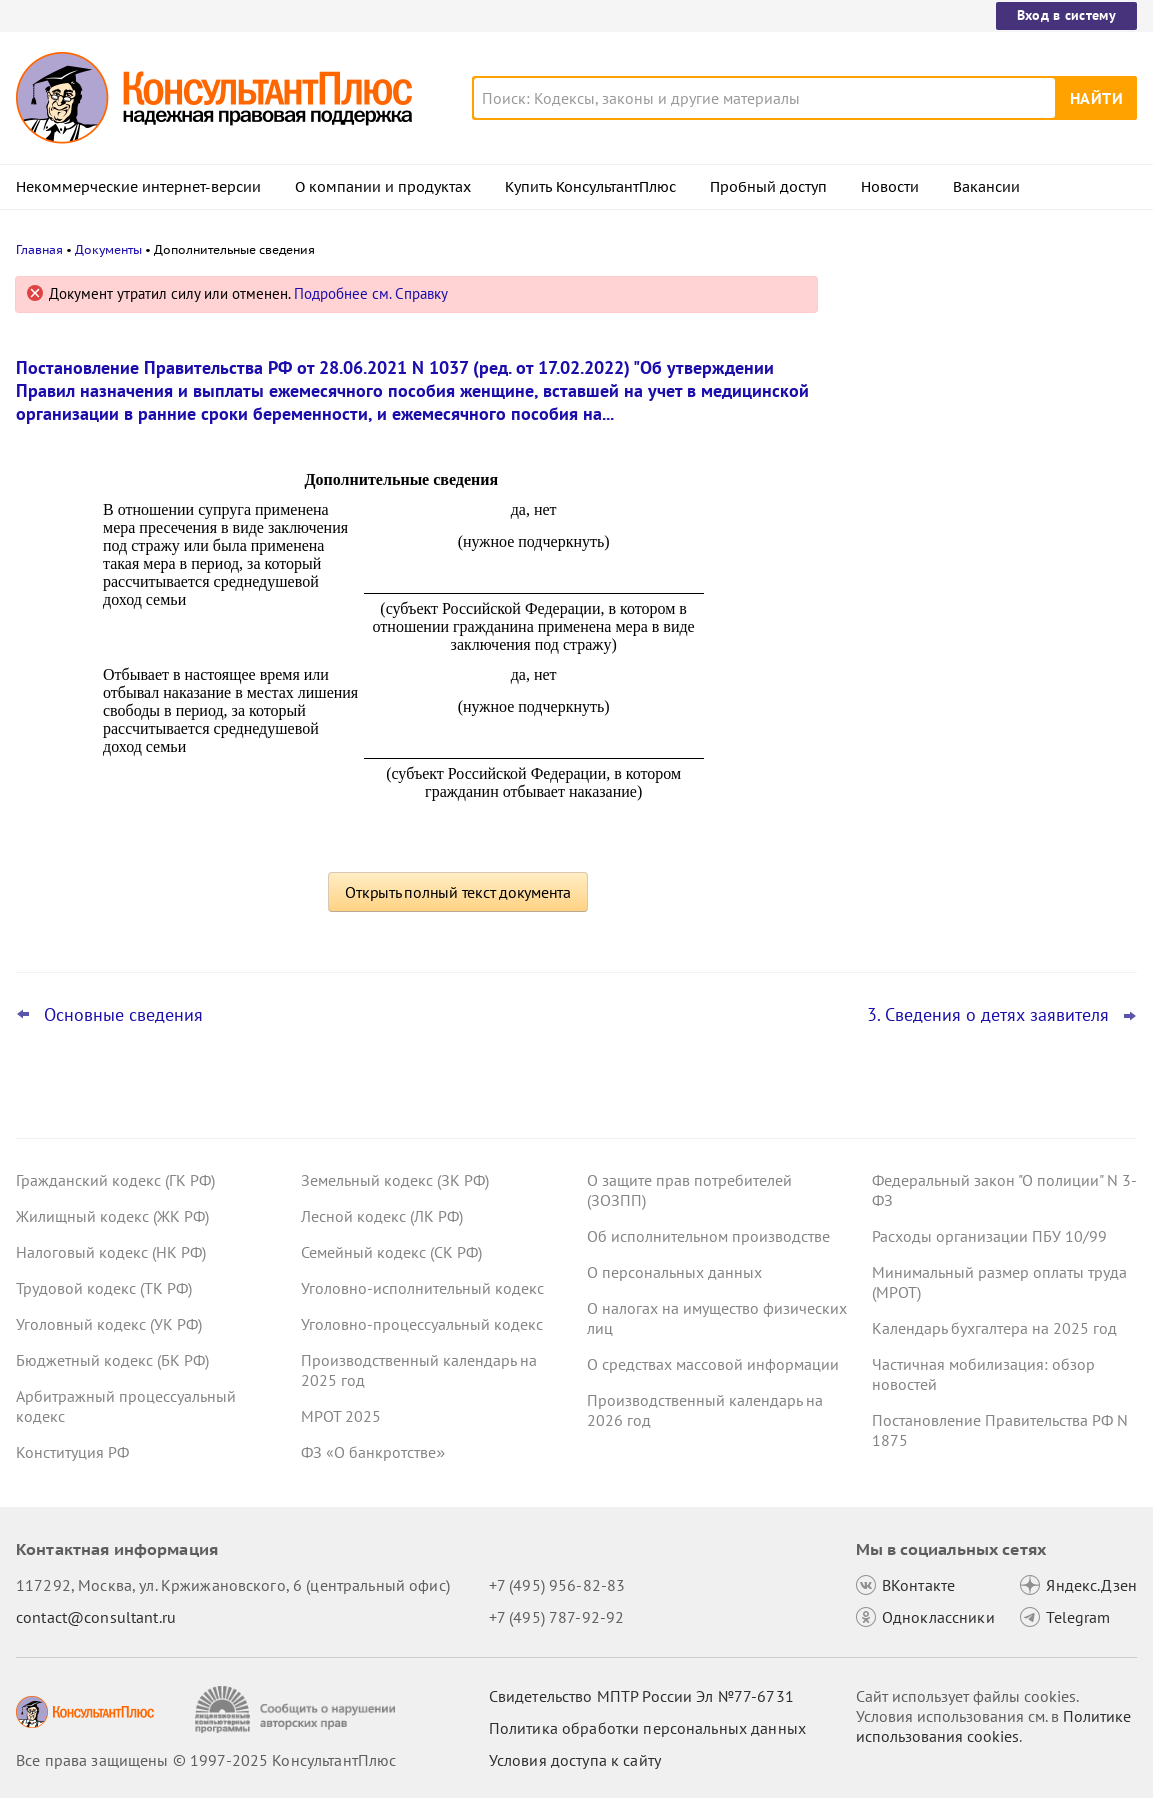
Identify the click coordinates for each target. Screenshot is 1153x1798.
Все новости (899, 763)
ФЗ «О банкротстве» (373, 1452)
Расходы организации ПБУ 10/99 (989, 1236)
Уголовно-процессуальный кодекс (422, 1324)
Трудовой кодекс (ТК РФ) (104, 1288)
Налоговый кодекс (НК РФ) (111, 1252)
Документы (108, 249)
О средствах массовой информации (713, 1364)
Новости (890, 187)
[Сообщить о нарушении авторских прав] (297, 1709)
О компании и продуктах (383, 187)
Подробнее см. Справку (371, 293)
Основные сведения (123, 1015)
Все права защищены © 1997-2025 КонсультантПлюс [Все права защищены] (206, 1760)
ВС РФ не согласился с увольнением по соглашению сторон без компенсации (981, 392)
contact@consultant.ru (96, 1617)
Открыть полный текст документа (458, 892)
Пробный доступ (768, 187)
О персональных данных (674, 1272)
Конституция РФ (72, 1452)
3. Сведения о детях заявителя (988, 1015)
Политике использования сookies (993, 1726)
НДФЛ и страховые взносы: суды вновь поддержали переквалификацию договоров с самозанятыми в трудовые (989, 698)
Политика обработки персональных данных (647, 1728)
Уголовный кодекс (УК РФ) (109, 1324)
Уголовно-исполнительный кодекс (422, 1288)
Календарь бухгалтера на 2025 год (994, 1328)
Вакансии (986, 187)
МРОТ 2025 (341, 1416)
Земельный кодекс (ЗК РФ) (395, 1180)
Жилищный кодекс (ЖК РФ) (112, 1216)
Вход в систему (1066, 15)
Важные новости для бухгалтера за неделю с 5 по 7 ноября (976, 600)
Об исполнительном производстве (708, 1236)
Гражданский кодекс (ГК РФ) (115, 1180)
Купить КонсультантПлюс (590, 187)
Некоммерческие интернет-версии (138, 187)
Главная (39, 249)
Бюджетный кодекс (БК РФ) (112, 1360)
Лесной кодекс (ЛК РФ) (382, 1216)
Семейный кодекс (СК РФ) (391, 1252)
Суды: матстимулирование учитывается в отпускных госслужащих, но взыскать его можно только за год (989, 500)
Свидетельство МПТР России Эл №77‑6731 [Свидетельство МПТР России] (641, 1696)
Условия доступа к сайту (575, 1760)
